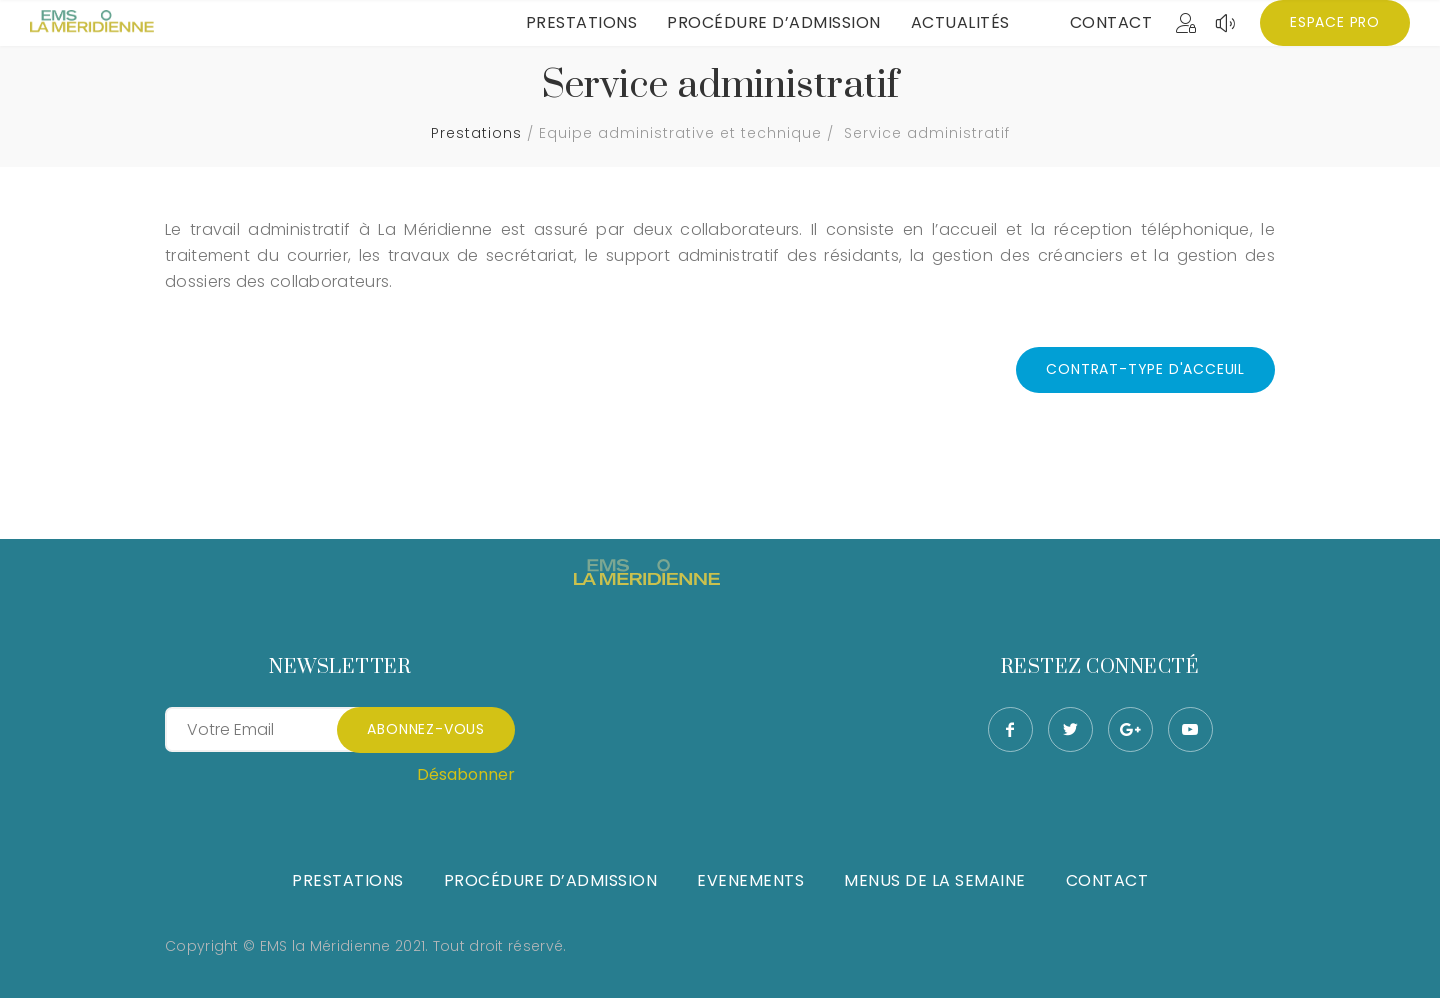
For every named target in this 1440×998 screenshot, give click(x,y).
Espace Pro (1335, 22)
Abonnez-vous (426, 729)
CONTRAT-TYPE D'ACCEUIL (1145, 369)
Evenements (750, 880)
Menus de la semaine (935, 880)
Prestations (582, 22)
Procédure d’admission (774, 22)
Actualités (960, 22)
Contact (1111, 22)
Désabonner (466, 774)
